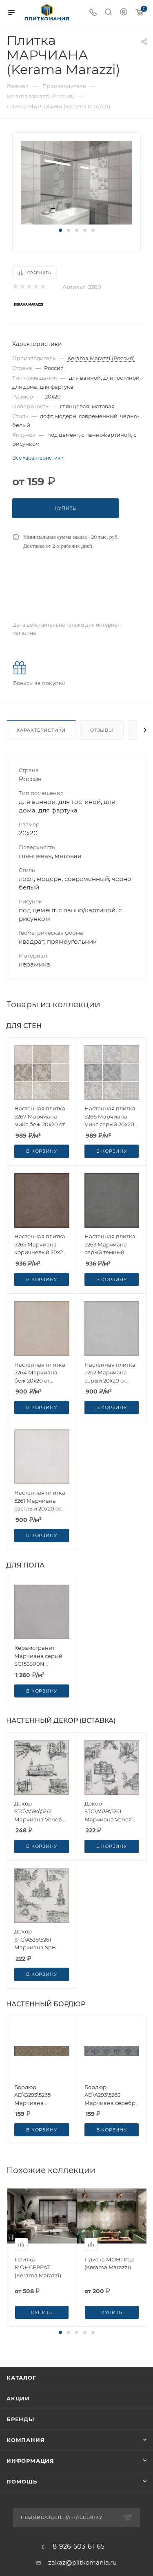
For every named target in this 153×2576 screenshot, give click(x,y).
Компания (25, 2440)
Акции (18, 2398)
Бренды (20, 2419)
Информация (30, 2460)
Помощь (22, 2481)
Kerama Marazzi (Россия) (101, 358)
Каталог (21, 2377)
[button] (60, 230)
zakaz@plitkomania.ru (82, 2562)
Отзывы (101, 730)
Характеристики (41, 730)
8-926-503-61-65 (78, 2546)
